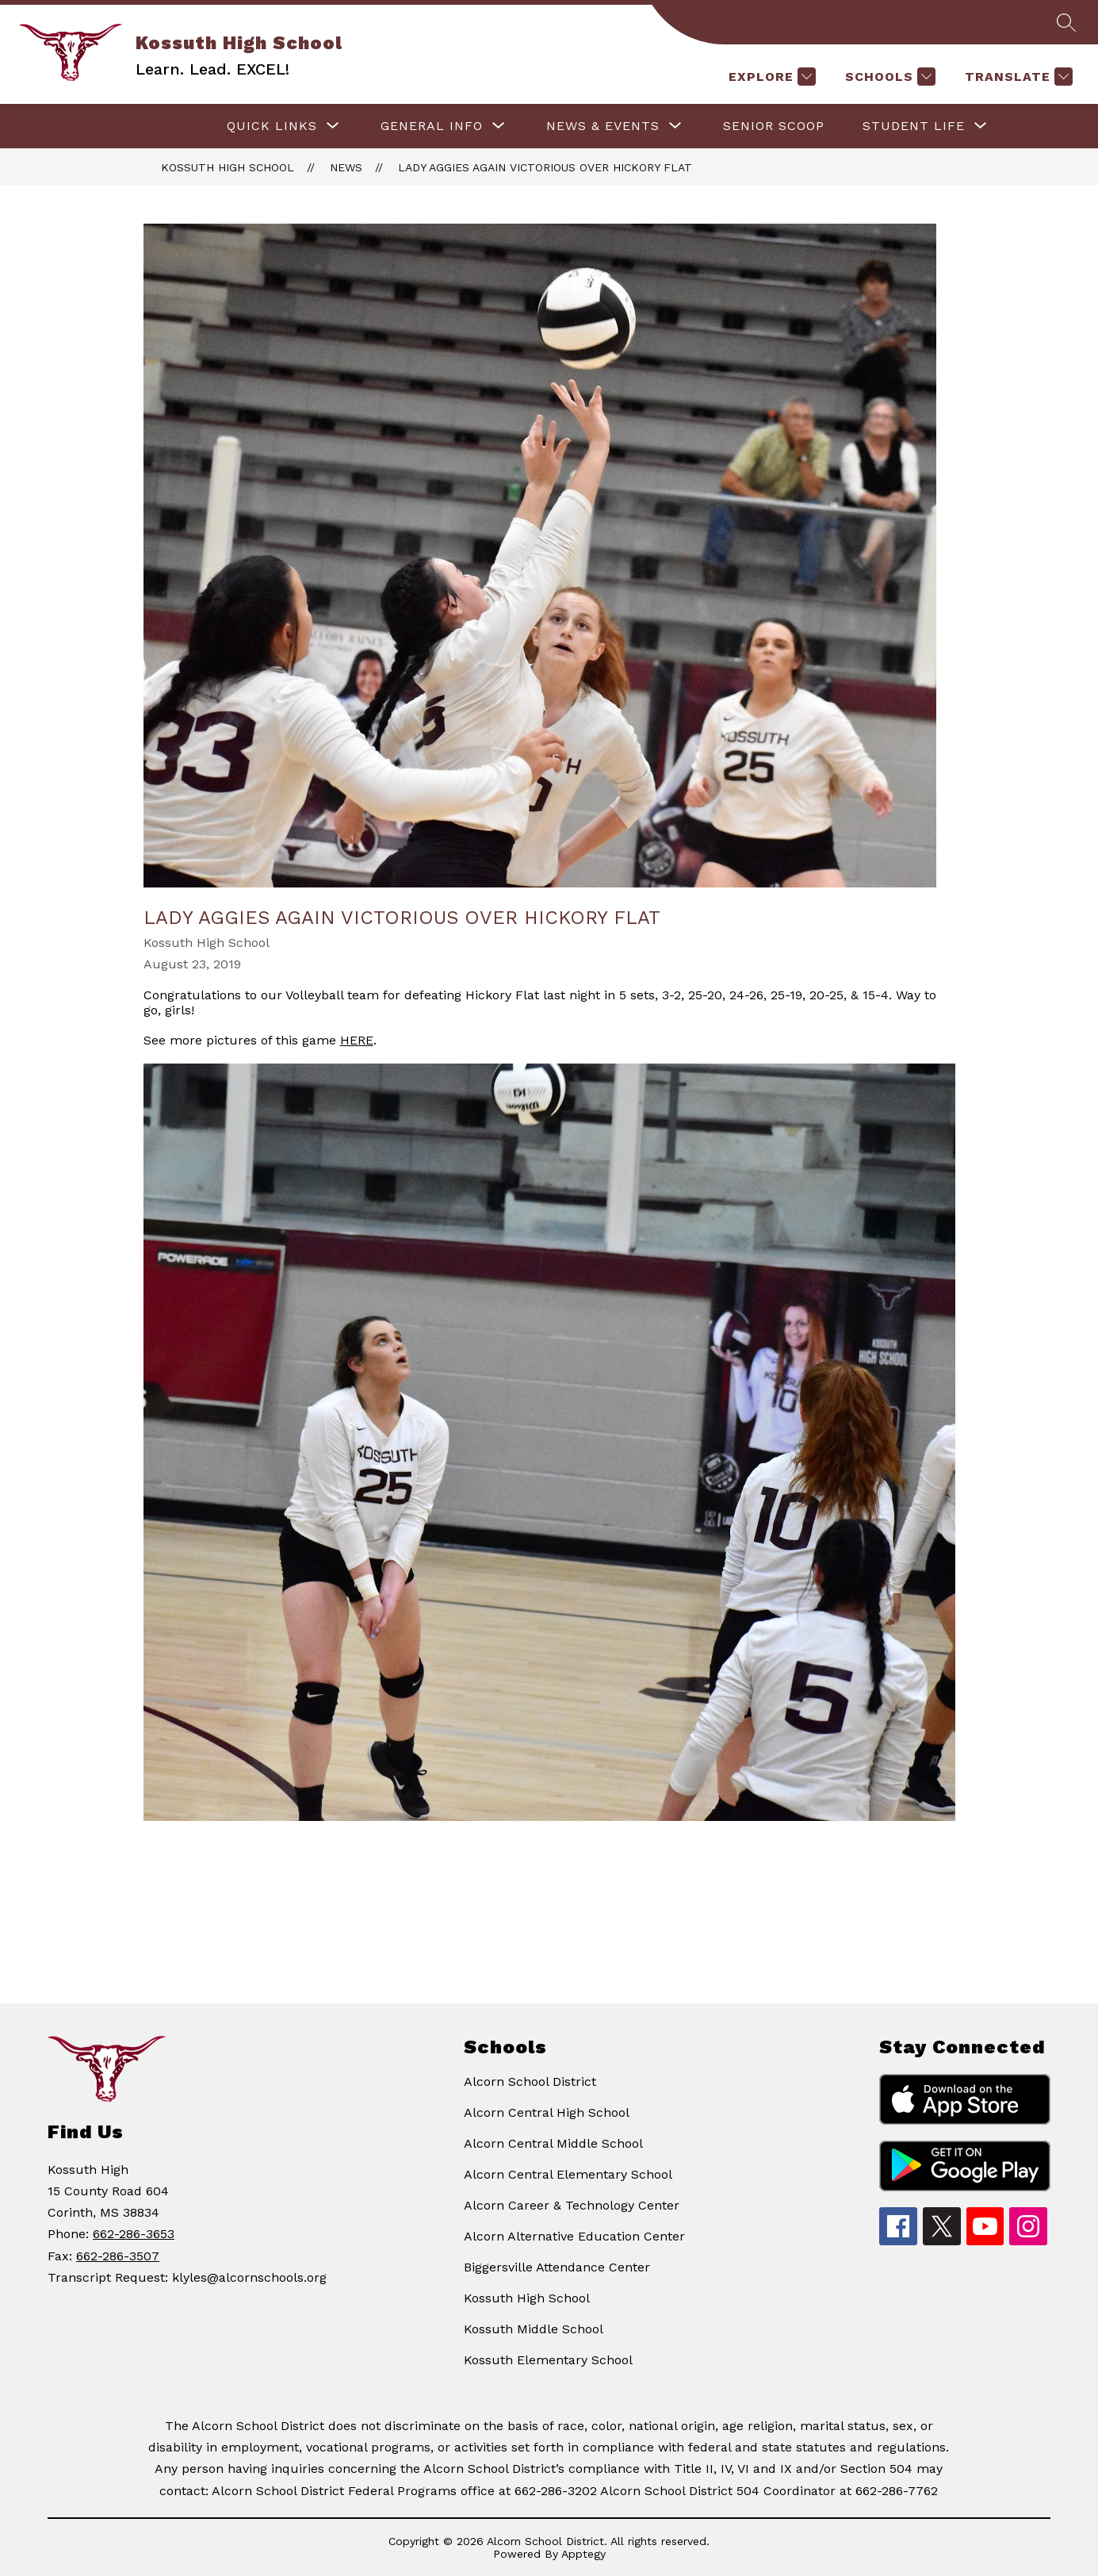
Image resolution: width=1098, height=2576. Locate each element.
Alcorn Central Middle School (553, 2143)
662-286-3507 (117, 2256)
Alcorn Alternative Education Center (574, 2236)
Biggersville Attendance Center (557, 2267)
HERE (356, 1040)
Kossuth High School (227, 167)
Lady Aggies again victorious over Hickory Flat (545, 167)
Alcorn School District (530, 2081)
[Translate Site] (1017, 76)
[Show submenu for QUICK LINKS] (272, 126)
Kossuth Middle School (533, 2328)
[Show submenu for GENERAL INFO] (432, 126)
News (346, 167)
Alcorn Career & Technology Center (571, 2205)
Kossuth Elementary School (548, 2359)
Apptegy (583, 2553)
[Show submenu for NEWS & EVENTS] (603, 126)
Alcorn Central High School (546, 2112)
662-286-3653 (133, 2233)
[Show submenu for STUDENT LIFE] (914, 126)
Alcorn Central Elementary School (568, 2174)
